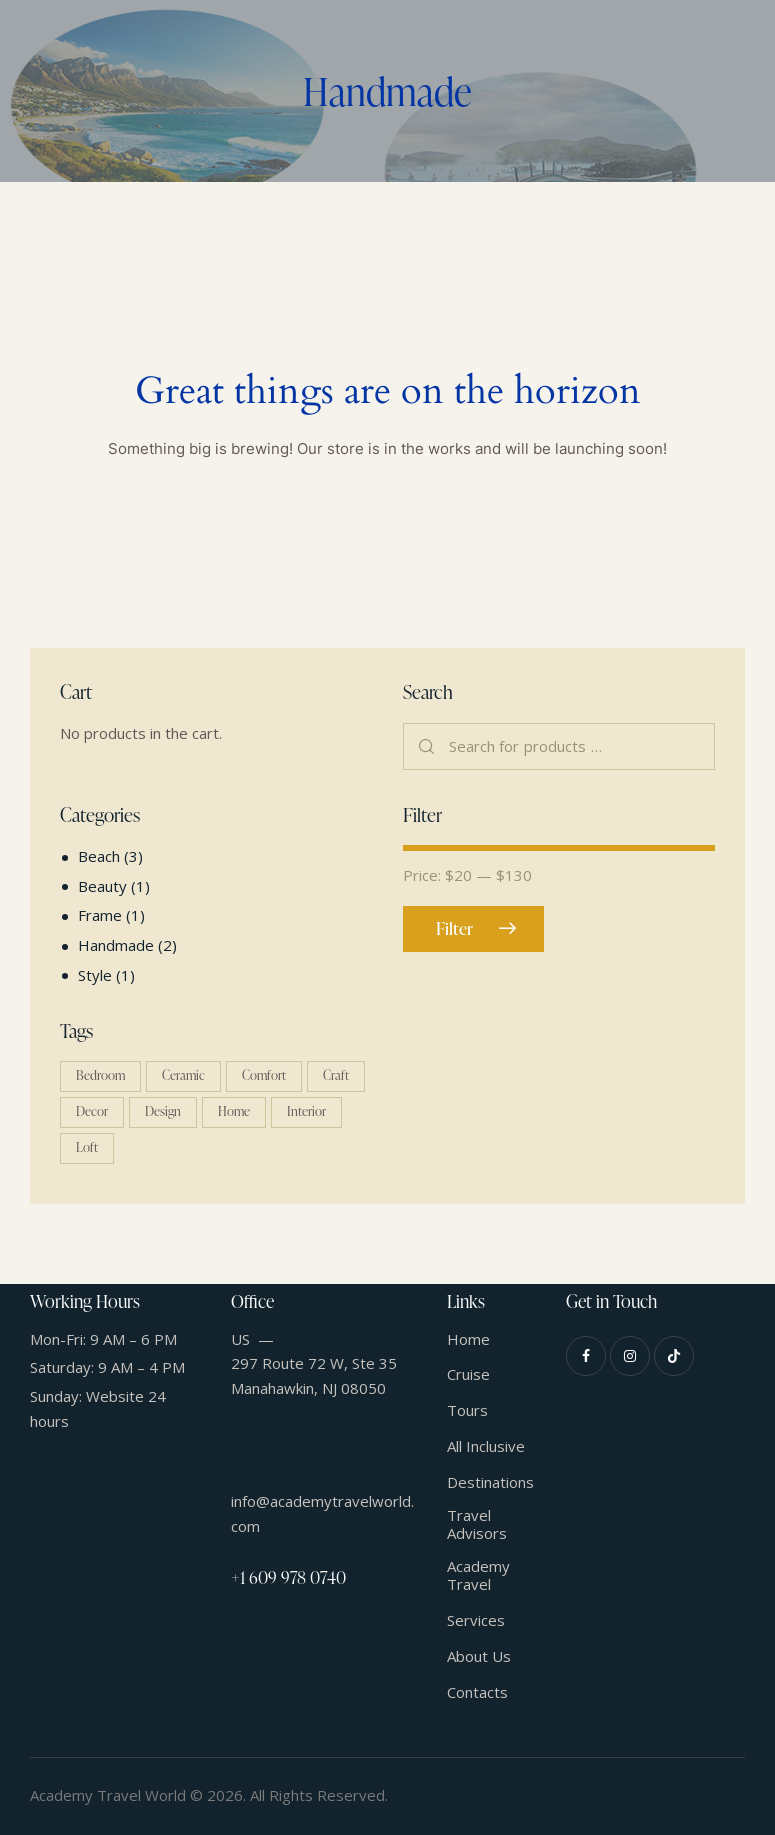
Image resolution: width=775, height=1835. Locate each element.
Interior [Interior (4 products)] (306, 1111)
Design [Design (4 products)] (163, 1111)
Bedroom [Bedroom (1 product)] (100, 1075)
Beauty (102, 886)
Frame (100, 915)
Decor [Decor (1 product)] (92, 1111)
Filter (454, 928)
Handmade (116, 945)
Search (427, 747)
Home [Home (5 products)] (234, 1111)
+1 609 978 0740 (288, 1577)
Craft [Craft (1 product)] (336, 1075)
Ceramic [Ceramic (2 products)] (183, 1075)
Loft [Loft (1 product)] (87, 1147)
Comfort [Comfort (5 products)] (264, 1075)
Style (95, 975)
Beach (99, 856)
